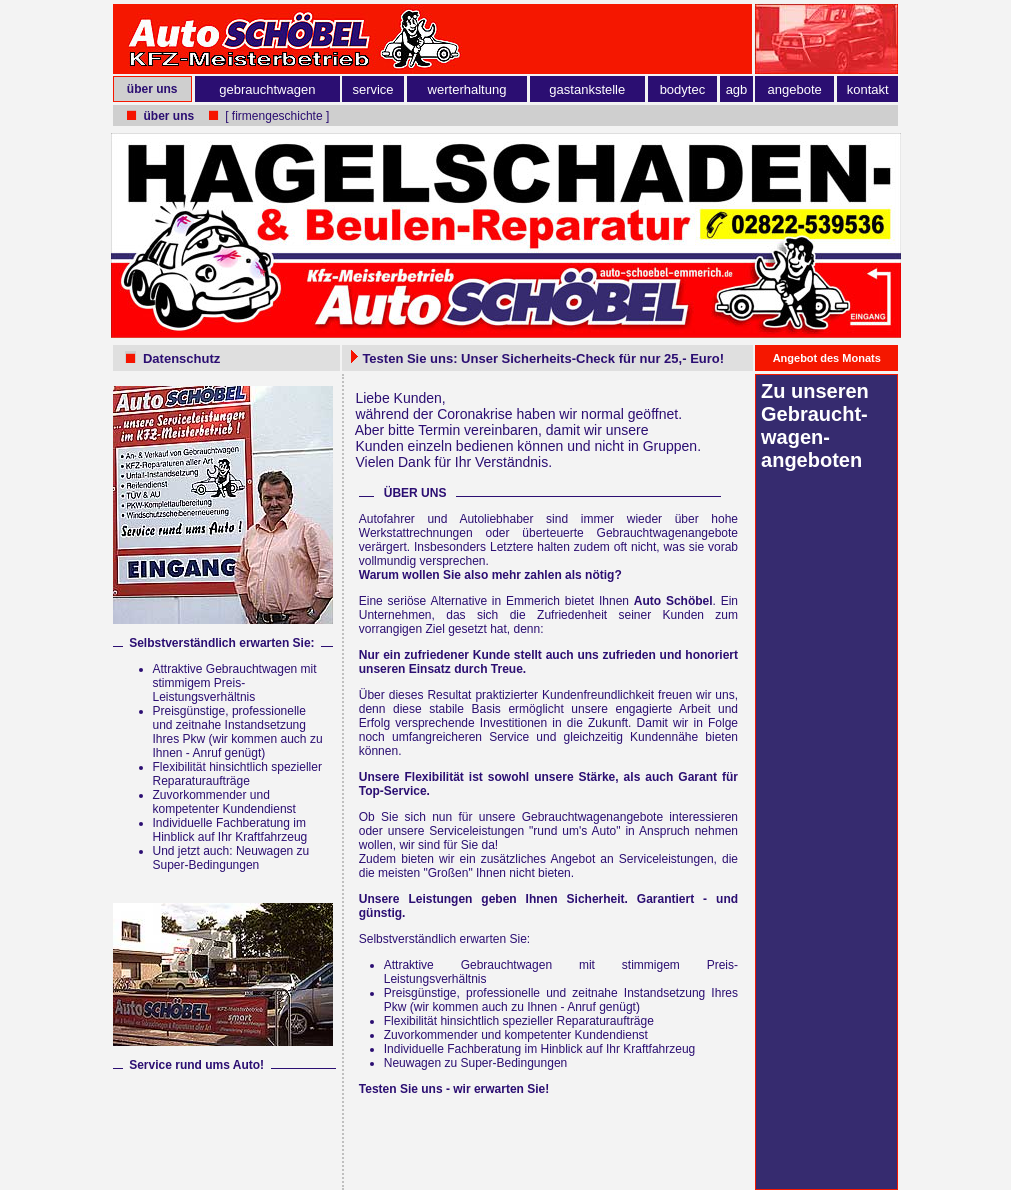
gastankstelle (587, 89)
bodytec (683, 89)
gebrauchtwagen (267, 89)
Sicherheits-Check (558, 358)
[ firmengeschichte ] (277, 116)
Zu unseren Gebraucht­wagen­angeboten (815, 425)
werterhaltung (467, 89)
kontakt (868, 89)
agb (737, 89)
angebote (795, 89)
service (372, 89)
